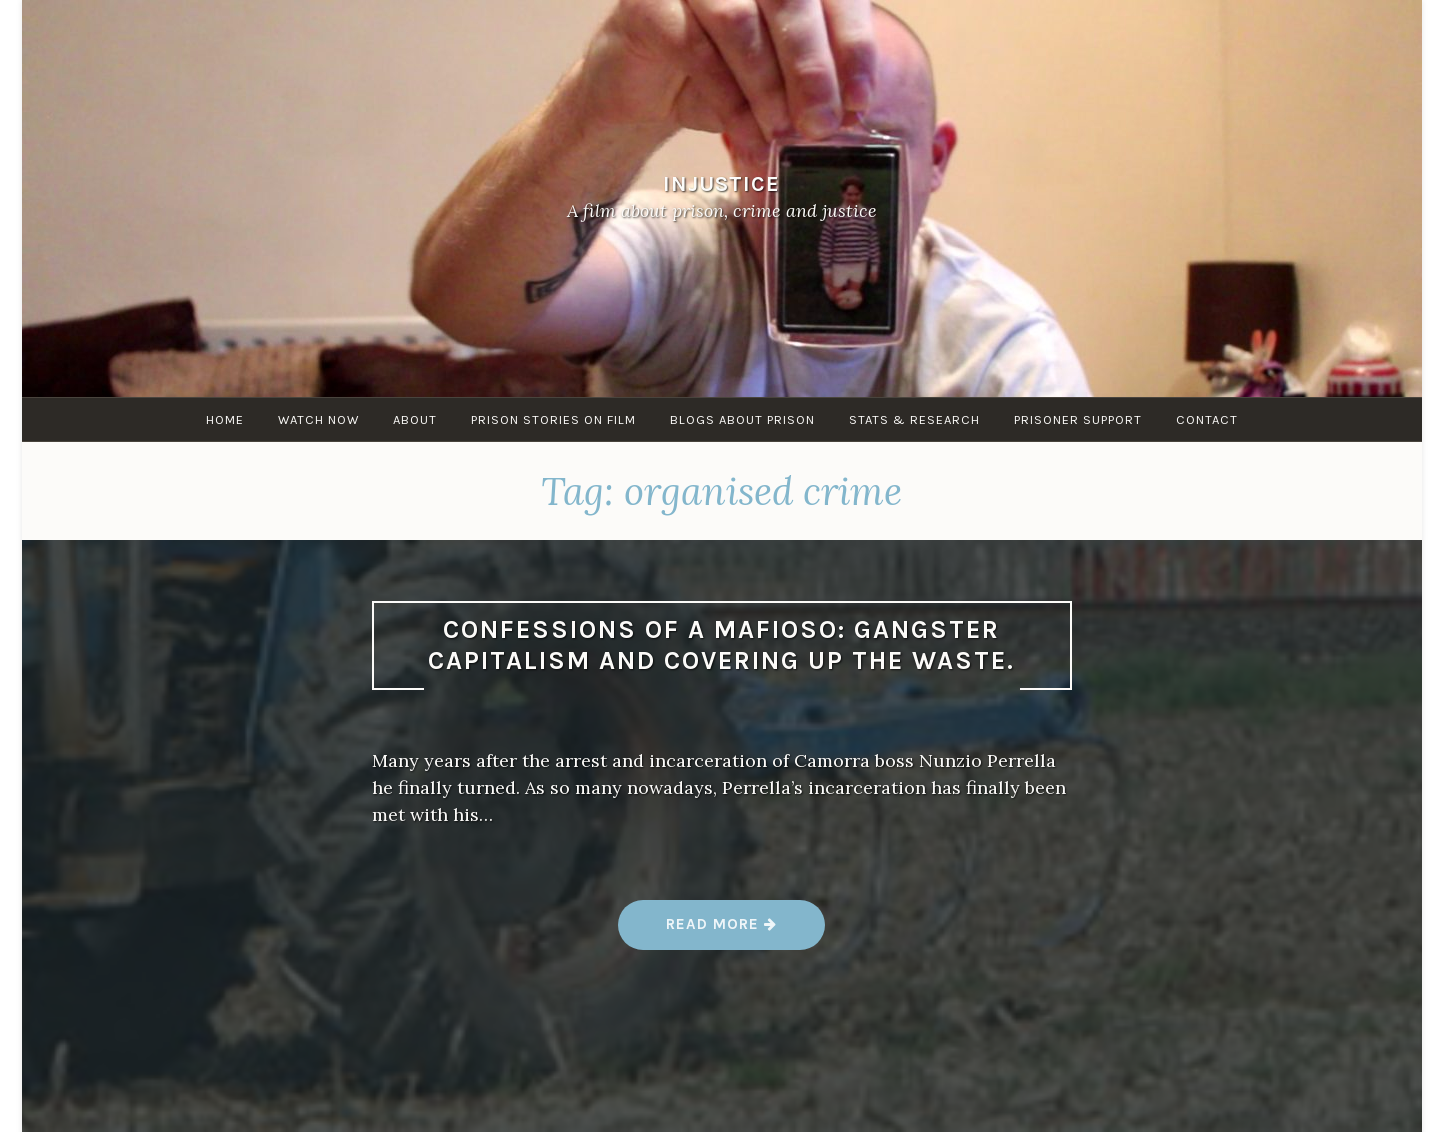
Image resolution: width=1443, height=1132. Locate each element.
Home (225, 419)
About (415, 419)
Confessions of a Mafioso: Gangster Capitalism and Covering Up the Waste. (721, 645)
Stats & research (914, 419)
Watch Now (318, 419)
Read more (722, 931)
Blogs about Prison (742, 419)
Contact (1207, 419)
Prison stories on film (553, 419)
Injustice (721, 182)
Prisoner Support (1078, 419)
